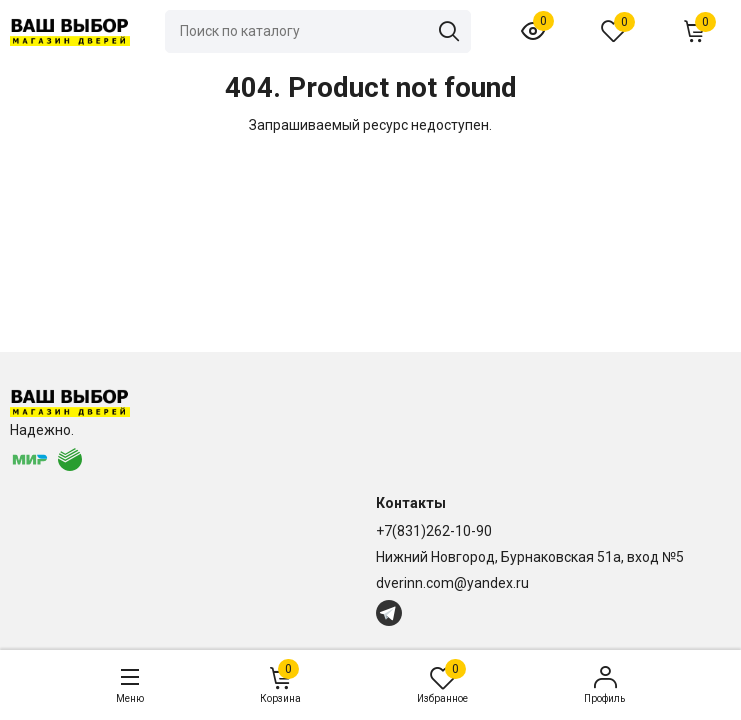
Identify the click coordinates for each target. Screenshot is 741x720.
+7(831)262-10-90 (434, 531)
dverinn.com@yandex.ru (452, 583)
